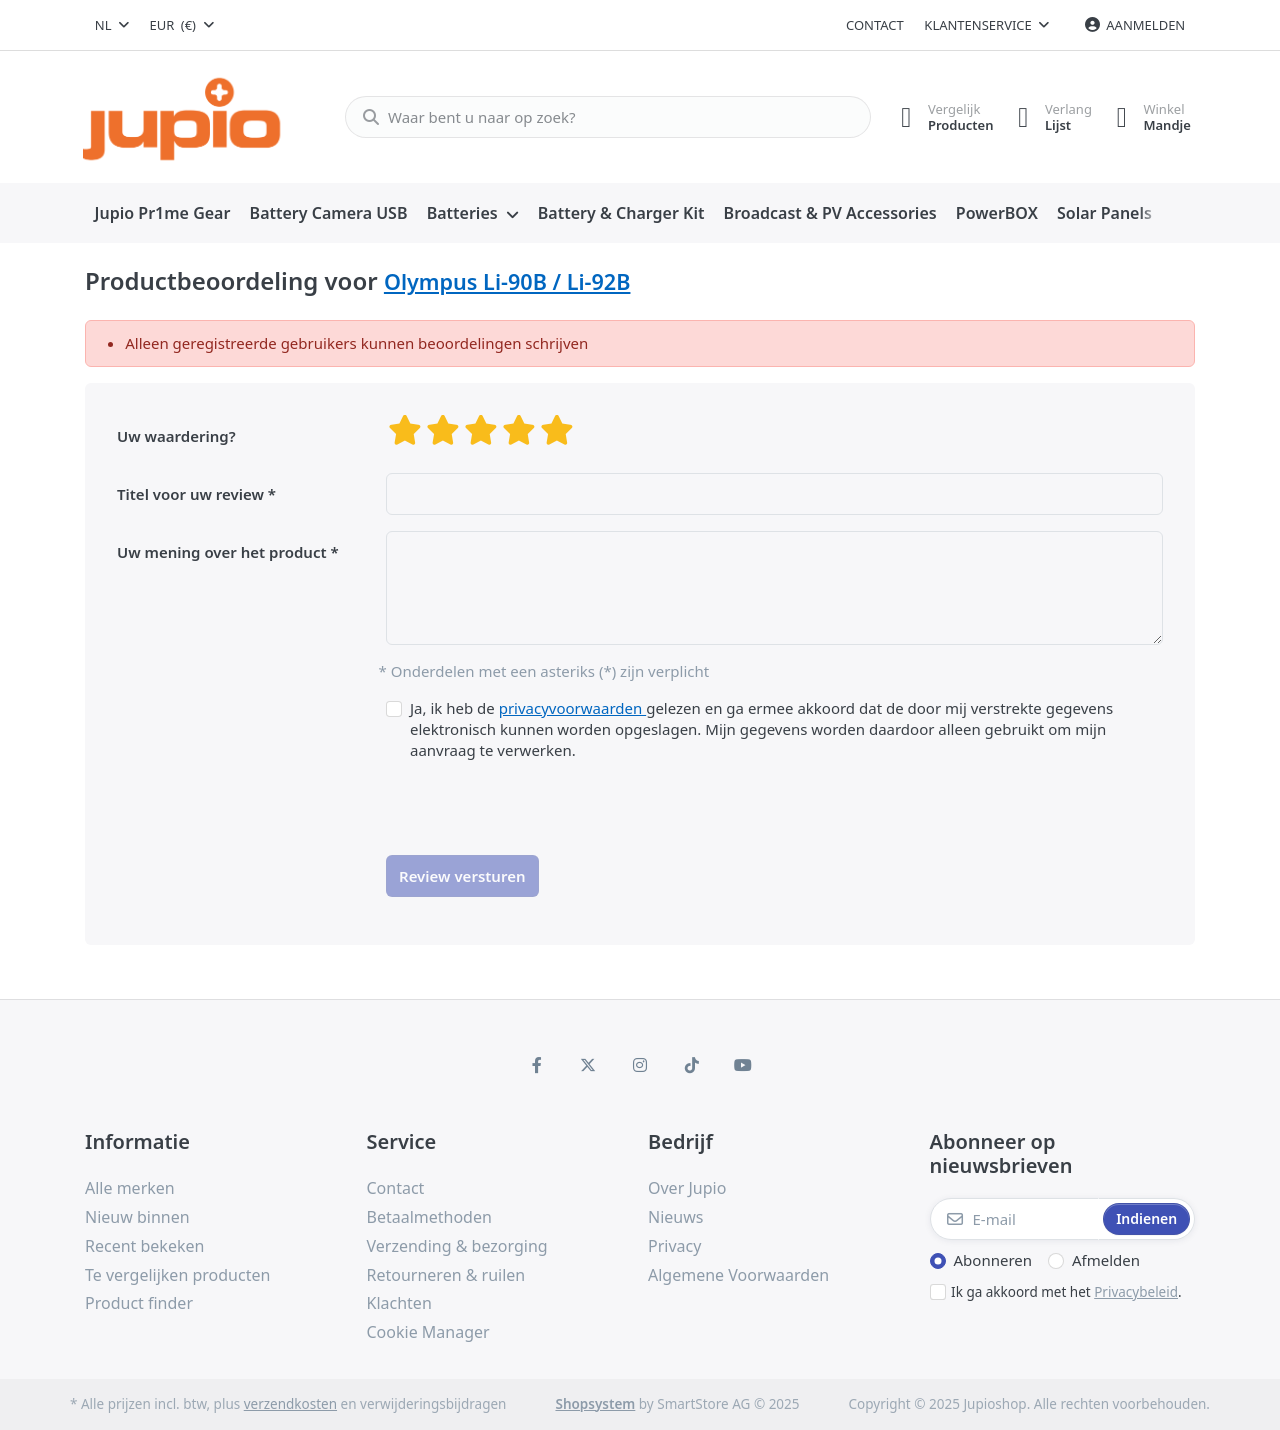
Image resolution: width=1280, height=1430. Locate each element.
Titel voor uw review (190, 494)
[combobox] (112, 25)
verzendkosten (290, 1404)
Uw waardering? (176, 436)
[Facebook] (537, 1065)
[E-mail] (1015, 1219)
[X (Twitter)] (589, 1065)
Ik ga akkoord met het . (1066, 1292)
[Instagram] (640, 1065)
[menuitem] (162, 214)
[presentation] (538, 800)
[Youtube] (743, 1065)
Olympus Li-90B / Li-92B (507, 281)
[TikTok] (692, 1065)
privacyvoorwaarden (573, 708)
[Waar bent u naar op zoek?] (599, 117)
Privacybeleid (1136, 1292)
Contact (875, 25)
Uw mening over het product (222, 552)
